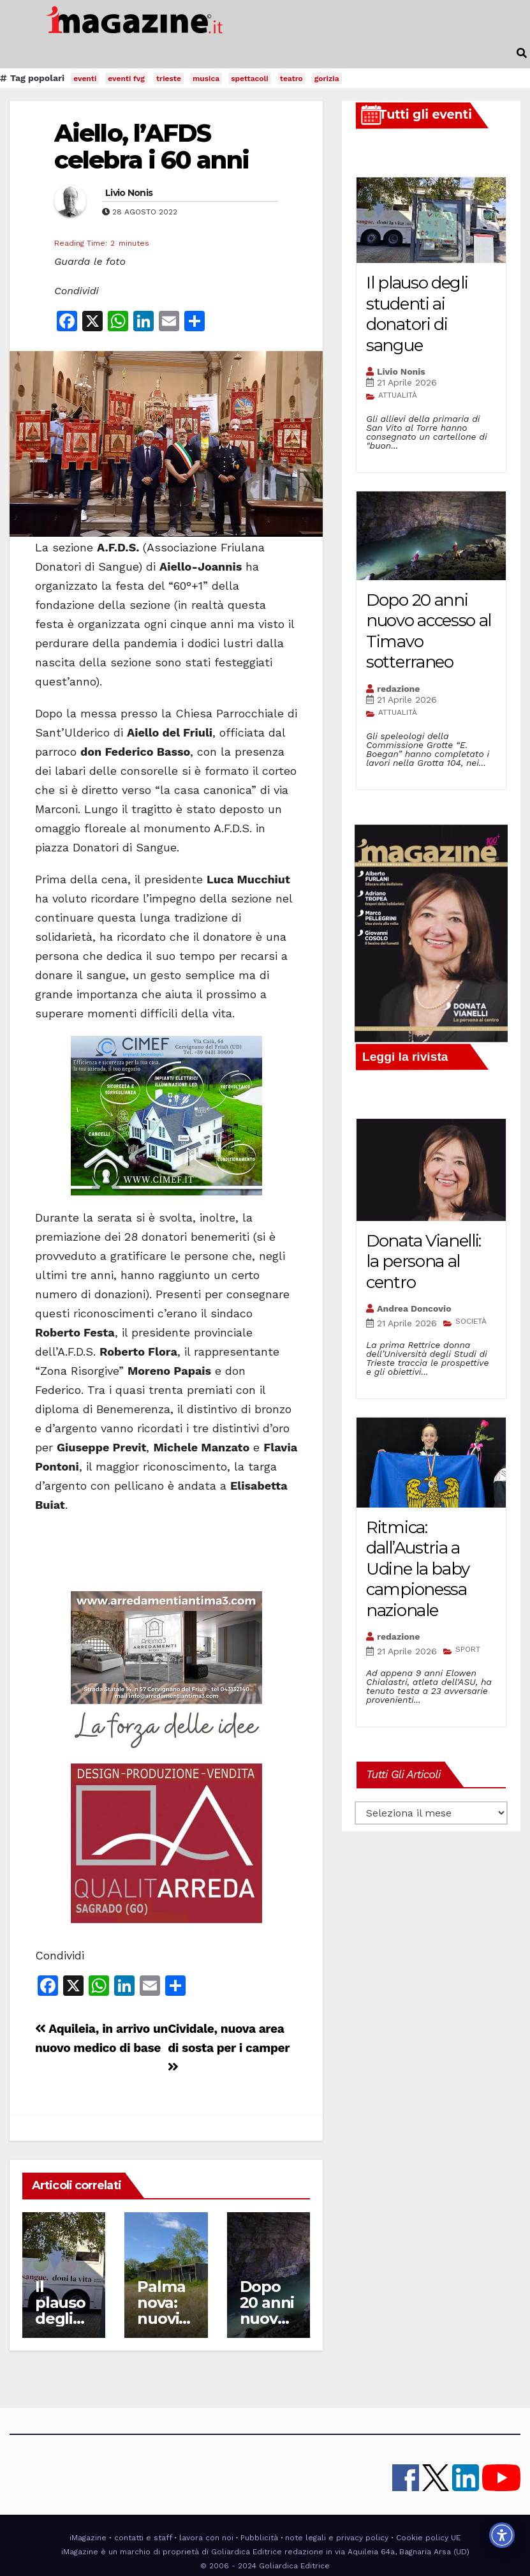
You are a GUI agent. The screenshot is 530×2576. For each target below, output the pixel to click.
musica (206, 78)
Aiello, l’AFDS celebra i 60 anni (151, 146)
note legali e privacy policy (336, 2537)
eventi (84, 78)
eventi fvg (126, 78)
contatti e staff (143, 2537)
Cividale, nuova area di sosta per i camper (229, 2046)
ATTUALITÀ (397, 395)
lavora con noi (206, 2537)
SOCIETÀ (471, 1321)
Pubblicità (259, 2537)
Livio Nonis (128, 192)
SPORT (467, 1649)
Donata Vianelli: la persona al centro (423, 1261)
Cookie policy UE (428, 2537)
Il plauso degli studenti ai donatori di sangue (417, 314)
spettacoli (250, 78)
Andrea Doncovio (414, 1308)
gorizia (326, 78)
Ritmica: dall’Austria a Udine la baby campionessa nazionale (417, 1569)
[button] (522, 53)
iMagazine (88, 2537)
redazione (398, 688)
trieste (168, 78)
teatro (291, 78)
